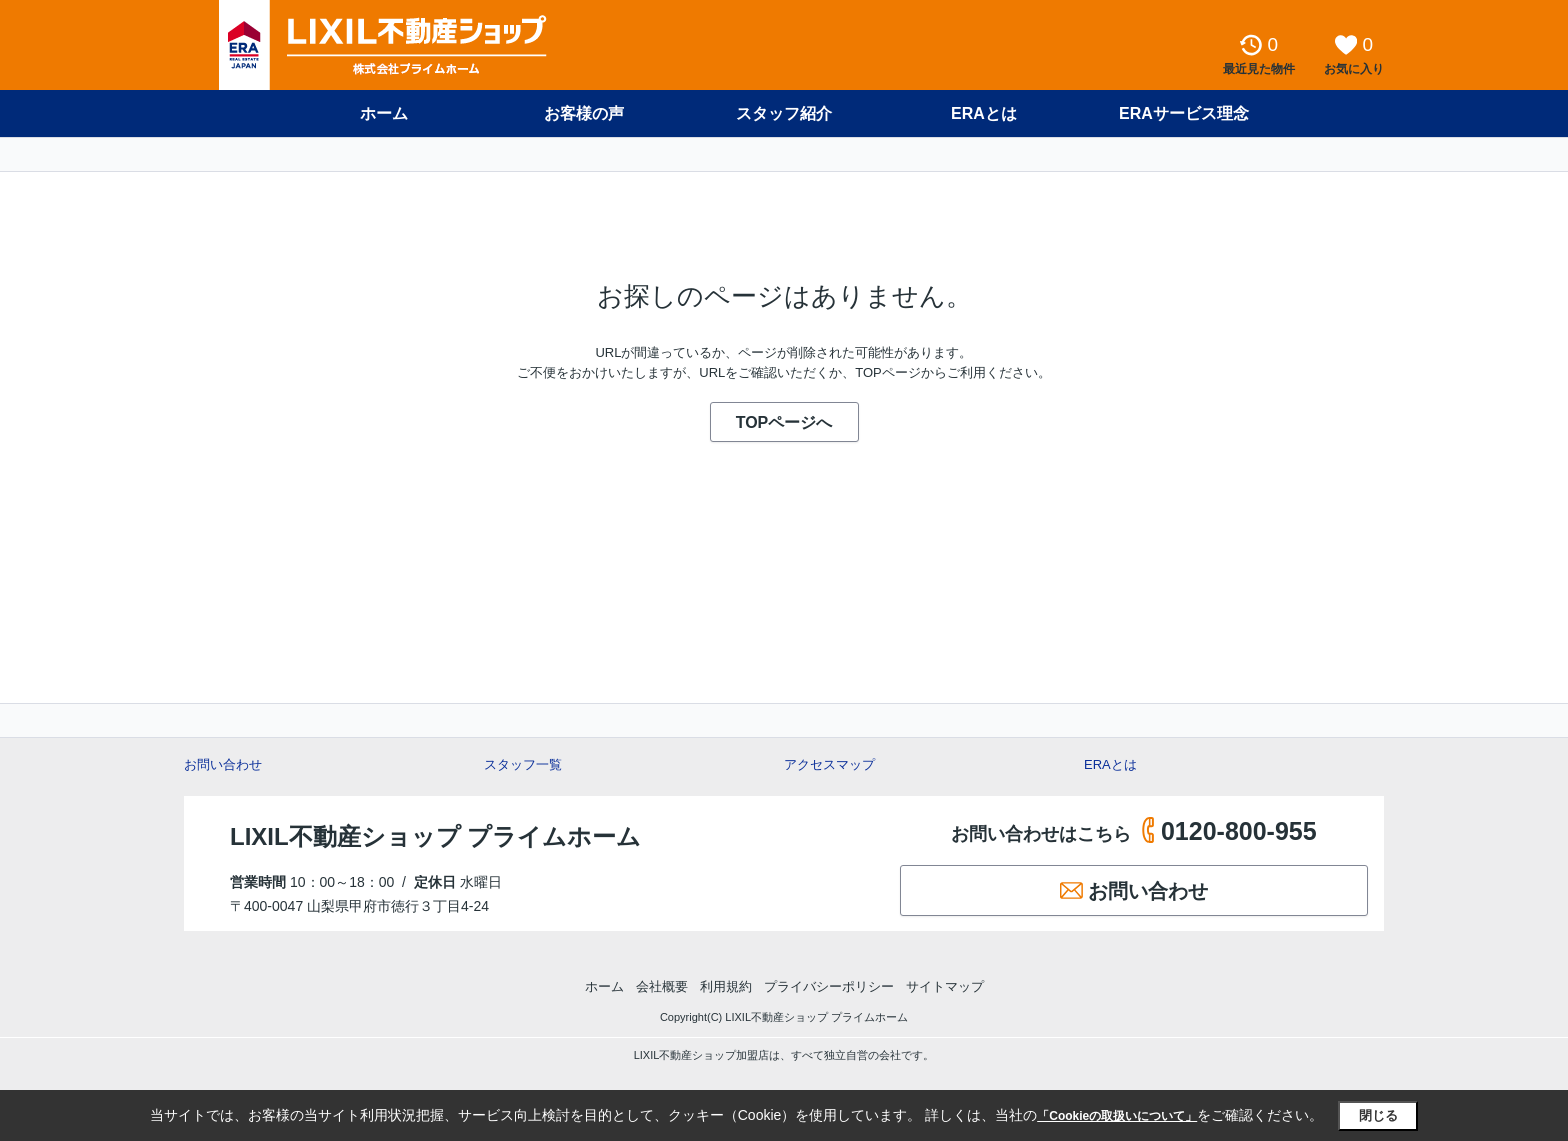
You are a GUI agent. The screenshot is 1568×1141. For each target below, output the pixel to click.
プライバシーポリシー (829, 986)
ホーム (384, 113)
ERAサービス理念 (1184, 113)
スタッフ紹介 (784, 113)
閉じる (1378, 1115)
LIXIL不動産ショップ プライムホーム (435, 836)
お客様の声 (584, 113)
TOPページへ (784, 422)
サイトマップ (945, 986)
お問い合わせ (223, 764)
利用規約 (726, 986)
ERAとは (984, 113)
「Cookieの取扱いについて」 (1117, 1116)
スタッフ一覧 (523, 764)
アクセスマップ (829, 764)
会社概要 (662, 986)
